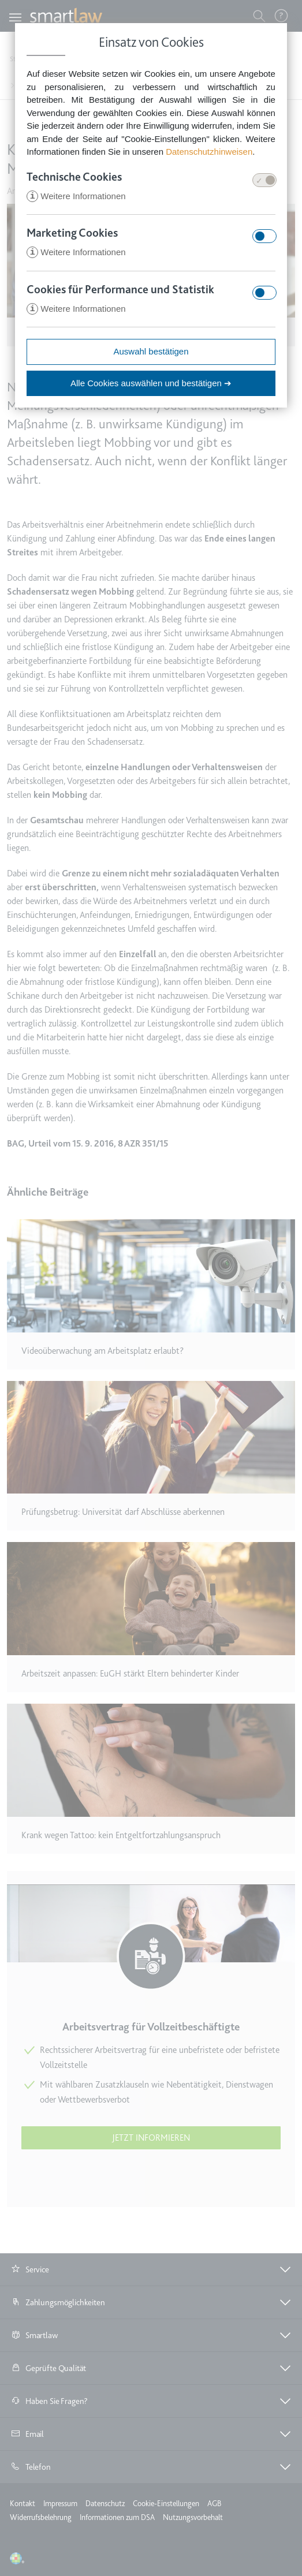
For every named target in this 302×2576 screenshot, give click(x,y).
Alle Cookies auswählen (151, 385)
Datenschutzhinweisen (209, 151)
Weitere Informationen (76, 196)
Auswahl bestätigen (150, 353)
